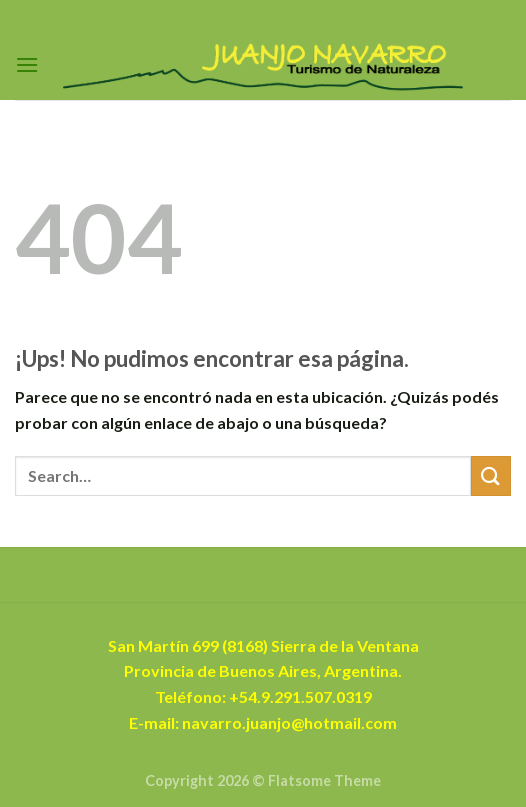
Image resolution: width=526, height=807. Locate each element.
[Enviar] (491, 475)
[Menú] (27, 64)
